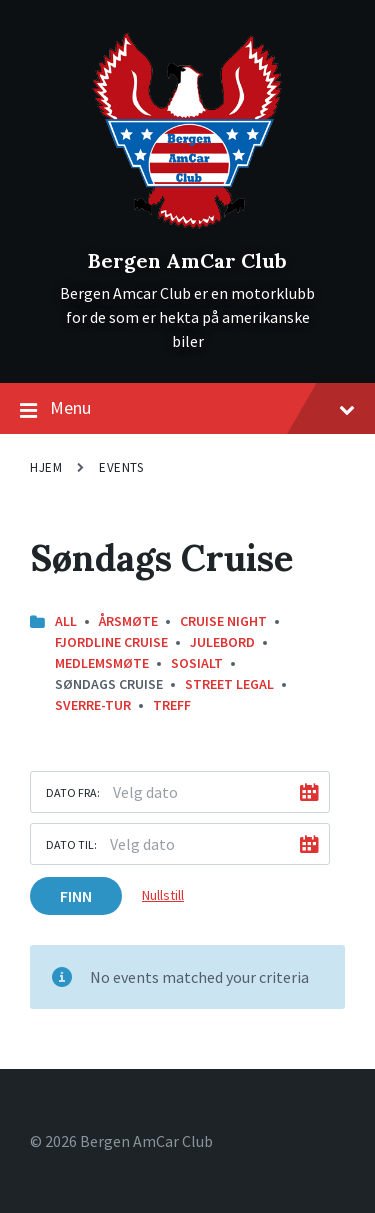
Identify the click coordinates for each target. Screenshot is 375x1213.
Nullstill (163, 895)
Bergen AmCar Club (187, 260)
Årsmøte (128, 621)
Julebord (222, 642)
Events (121, 467)
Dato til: (71, 844)
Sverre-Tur (93, 705)
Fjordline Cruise (111, 642)
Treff (172, 705)
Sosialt (197, 663)
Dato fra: (73, 792)
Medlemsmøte (102, 663)
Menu (187, 409)
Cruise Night (223, 621)
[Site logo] (187, 227)
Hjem (46, 467)
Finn (76, 896)
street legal (229, 684)
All (66, 621)
